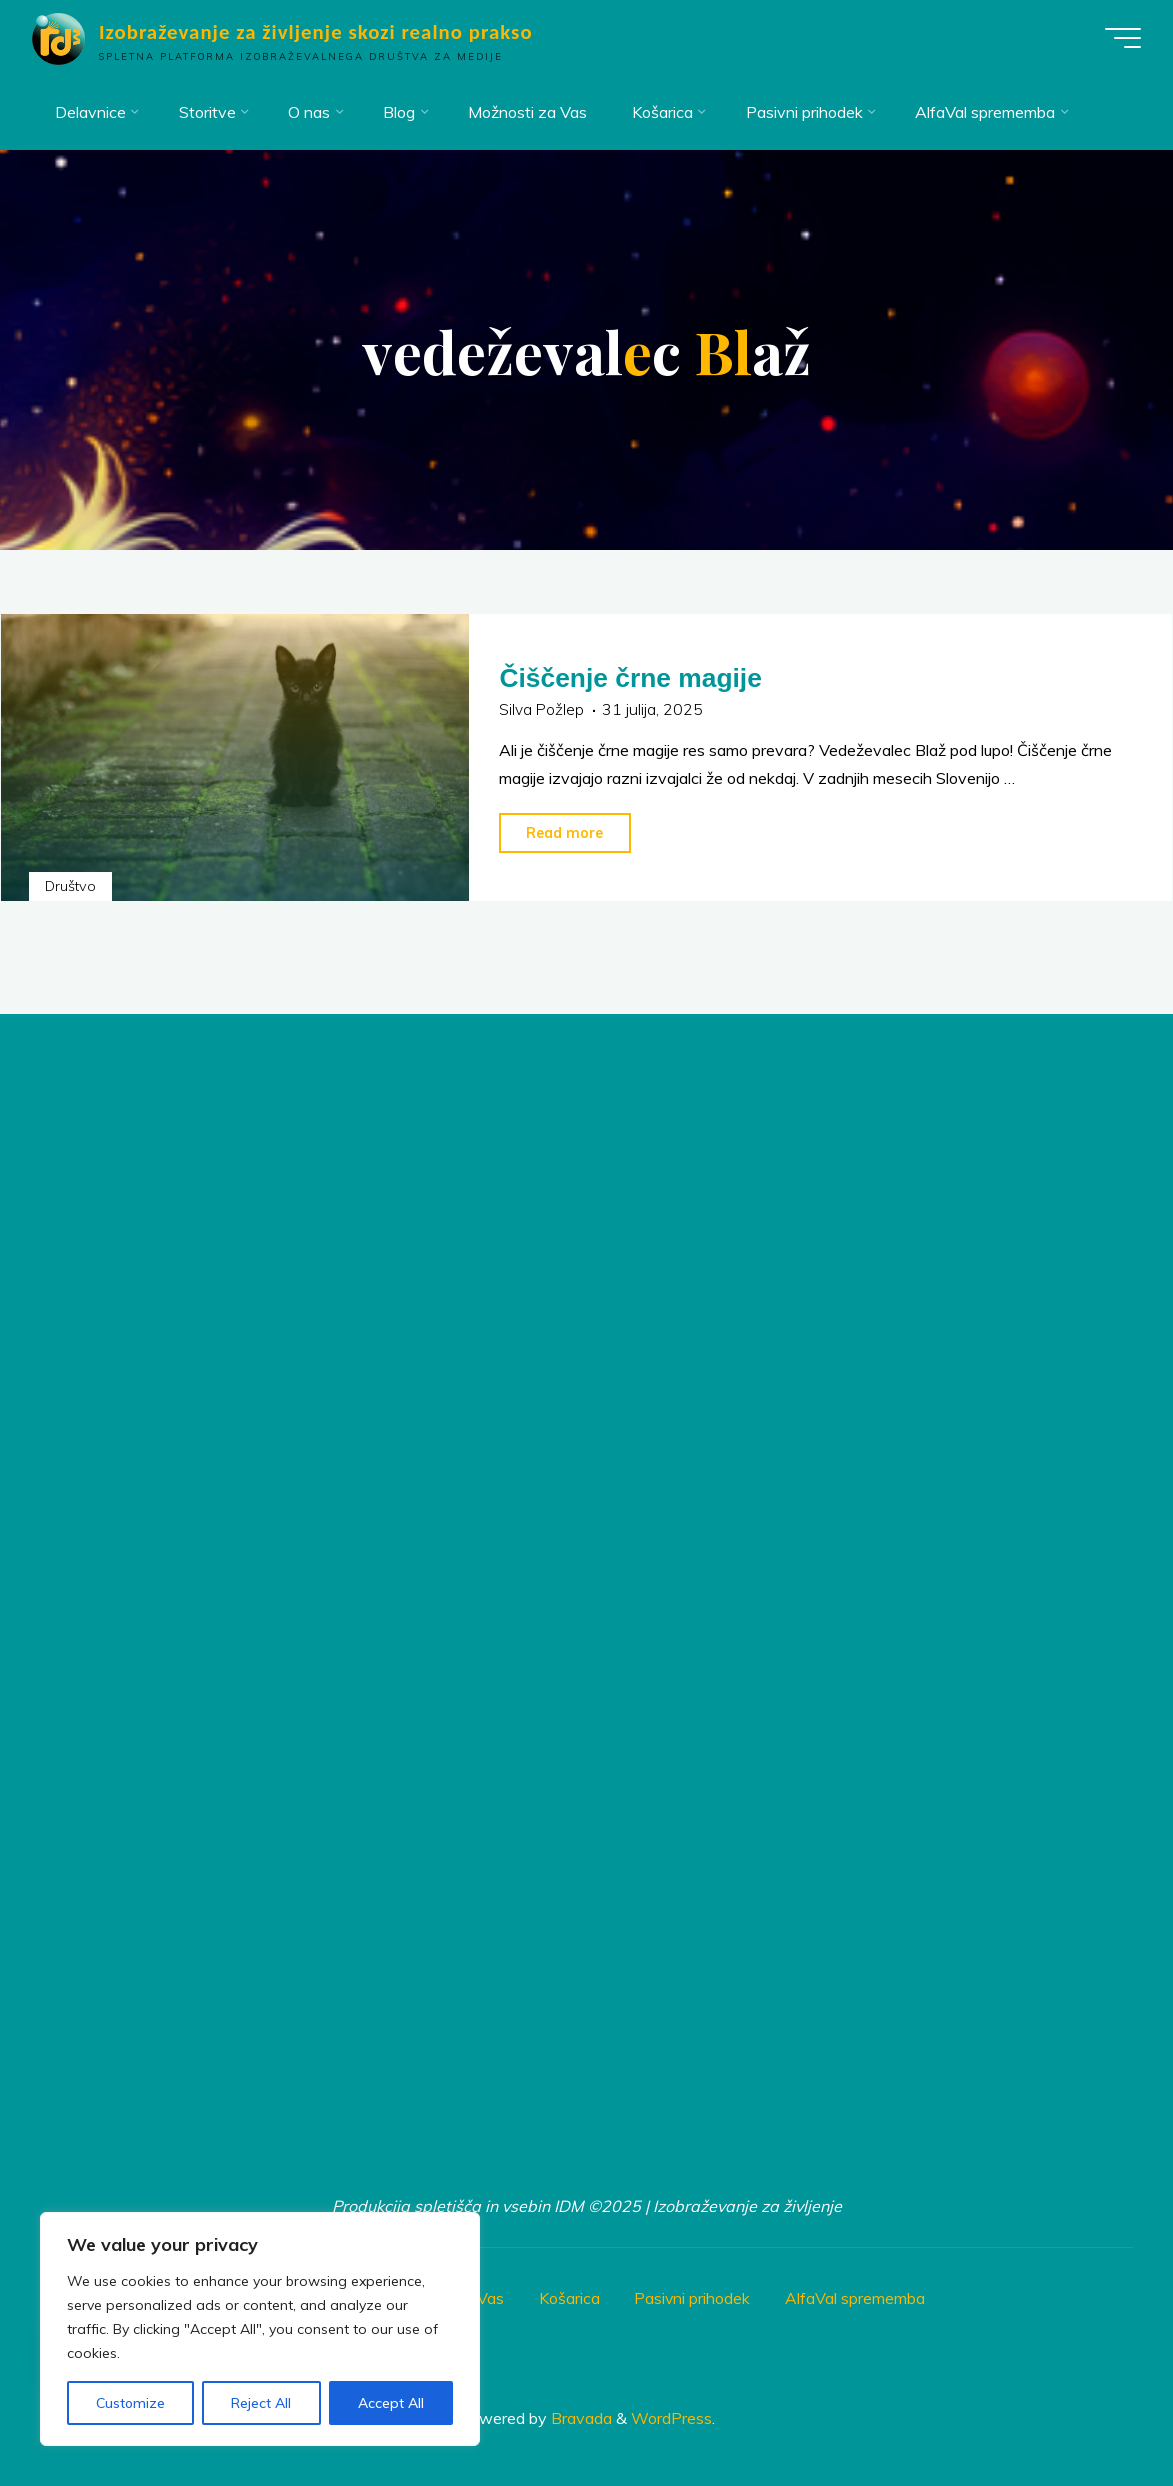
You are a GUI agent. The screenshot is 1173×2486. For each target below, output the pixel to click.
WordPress (671, 2411)
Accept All (391, 2403)
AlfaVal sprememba (861, 2293)
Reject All (261, 2403)
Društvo (71, 882)
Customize (130, 2403)
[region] (260, 2329)
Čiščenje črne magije (634, 675)
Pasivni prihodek (697, 2293)
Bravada (579, 2411)
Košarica (573, 2293)
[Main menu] (1115, 38)
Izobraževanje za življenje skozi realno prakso (324, 32)
